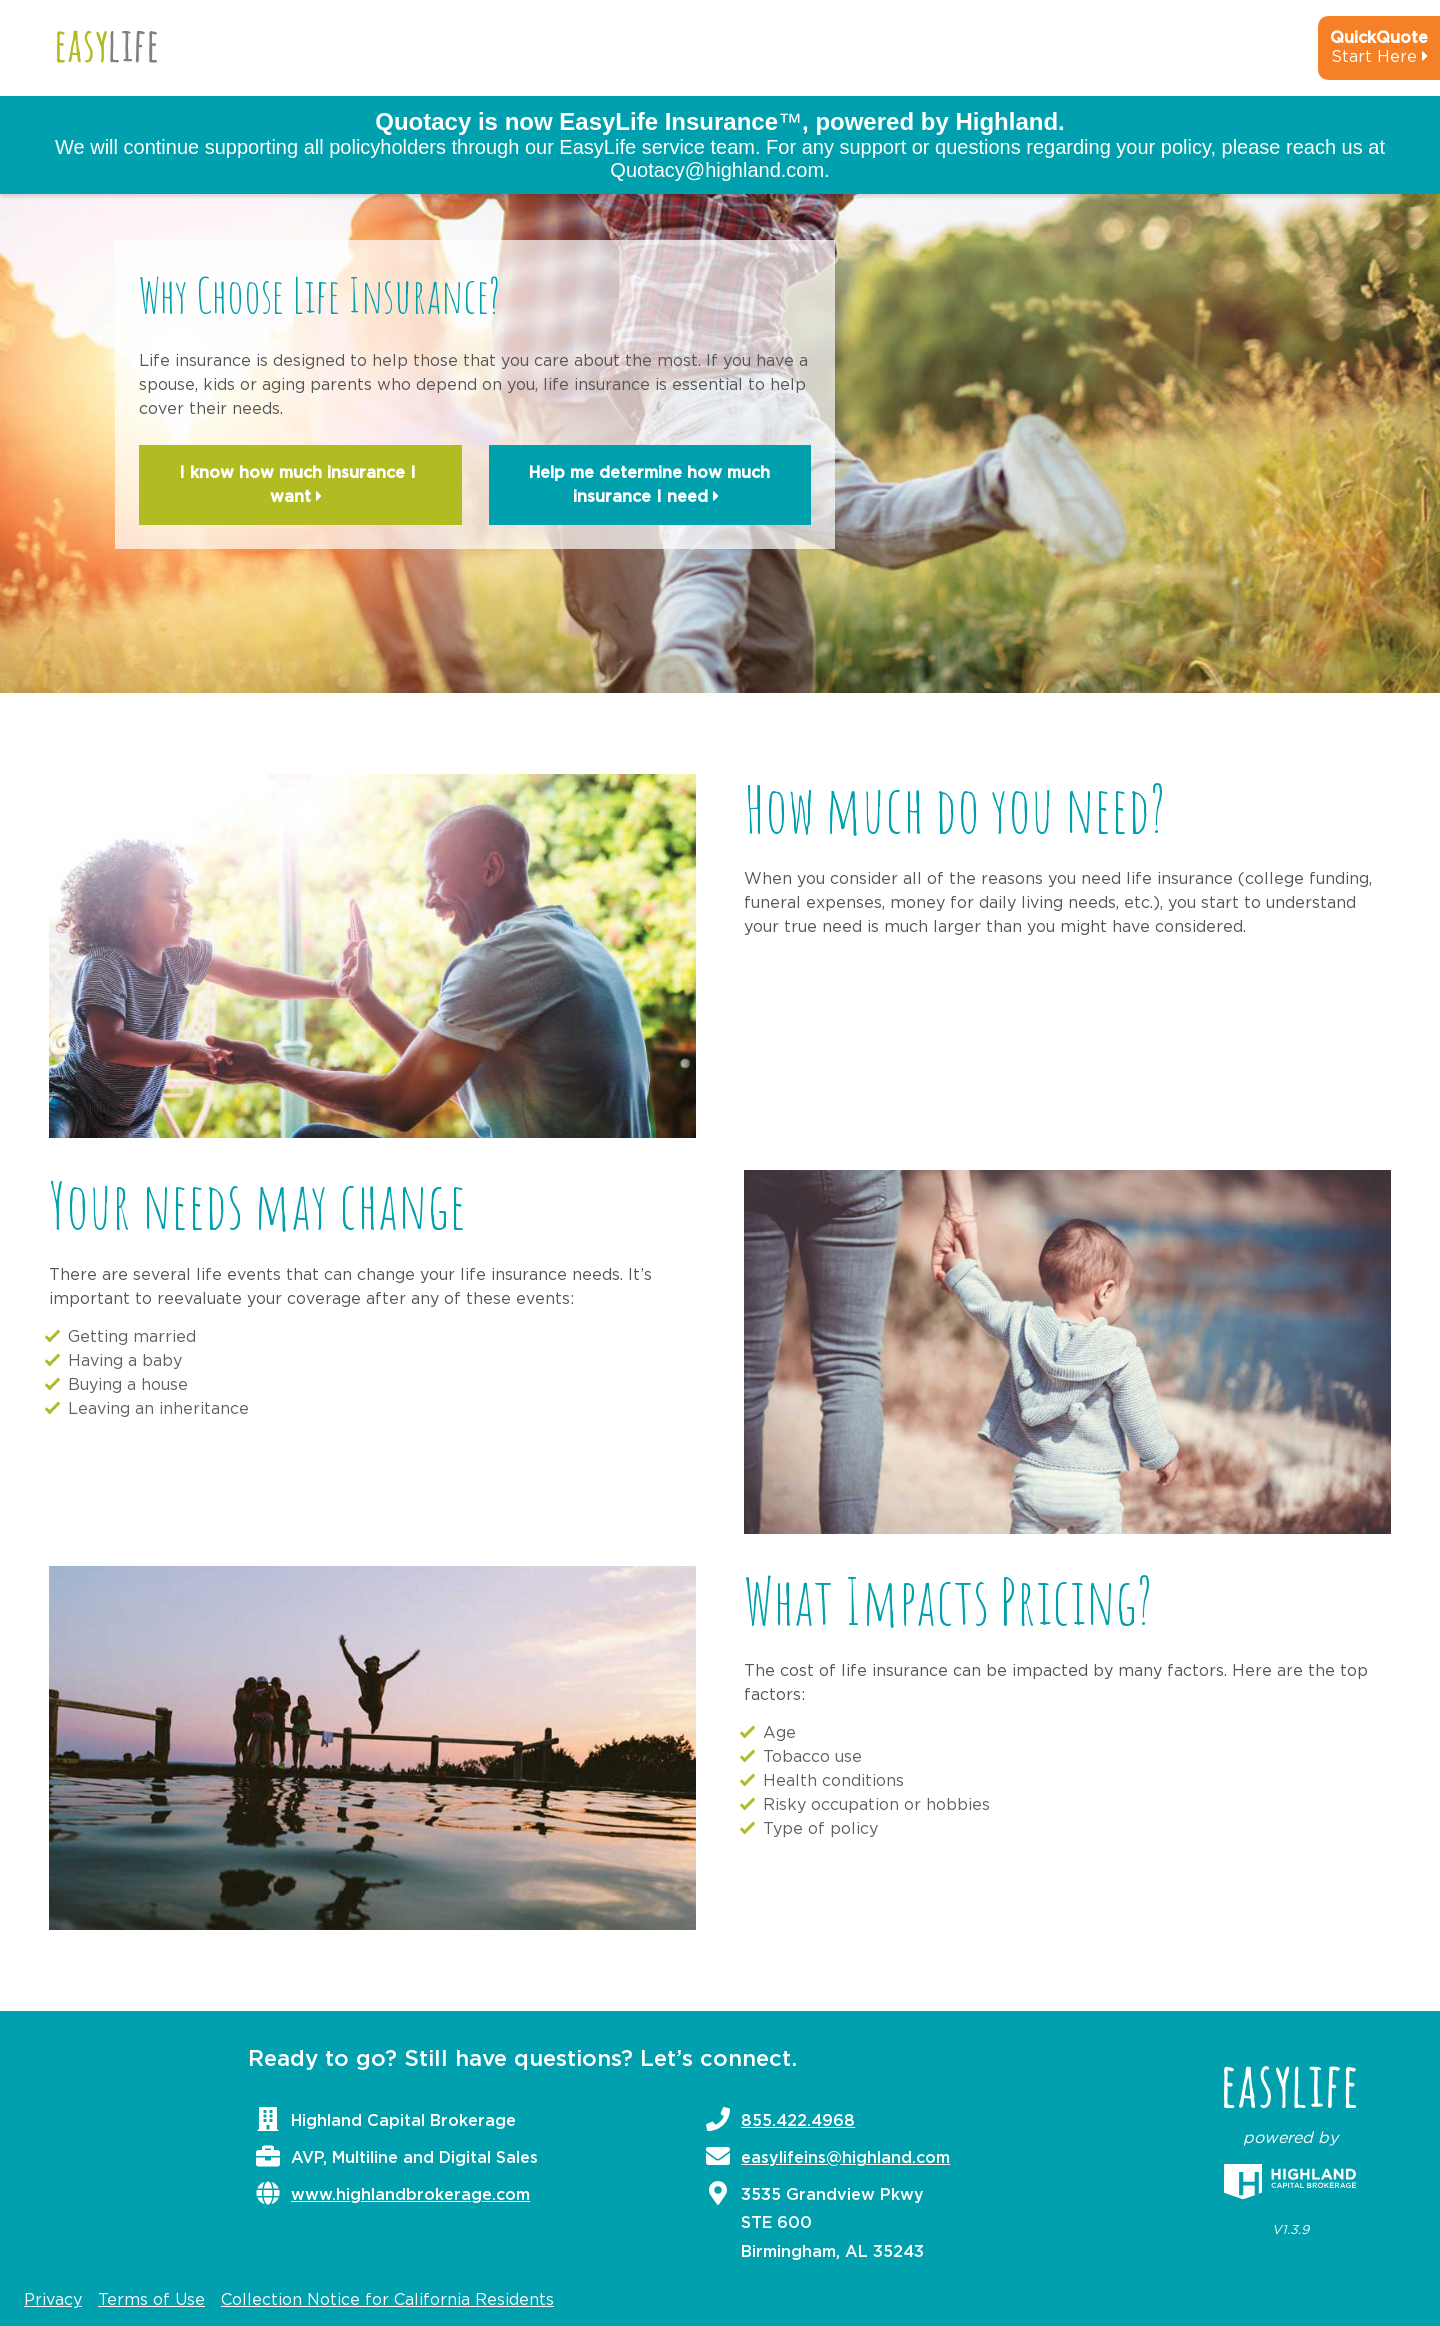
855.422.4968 (798, 2121)
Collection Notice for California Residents (387, 2300)
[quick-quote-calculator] (1352, 56)
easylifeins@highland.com (845, 2158)
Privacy (53, 2300)
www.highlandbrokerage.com (410, 2195)
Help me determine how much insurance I (649, 487)
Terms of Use (151, 2300)
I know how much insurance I (300, 487)
